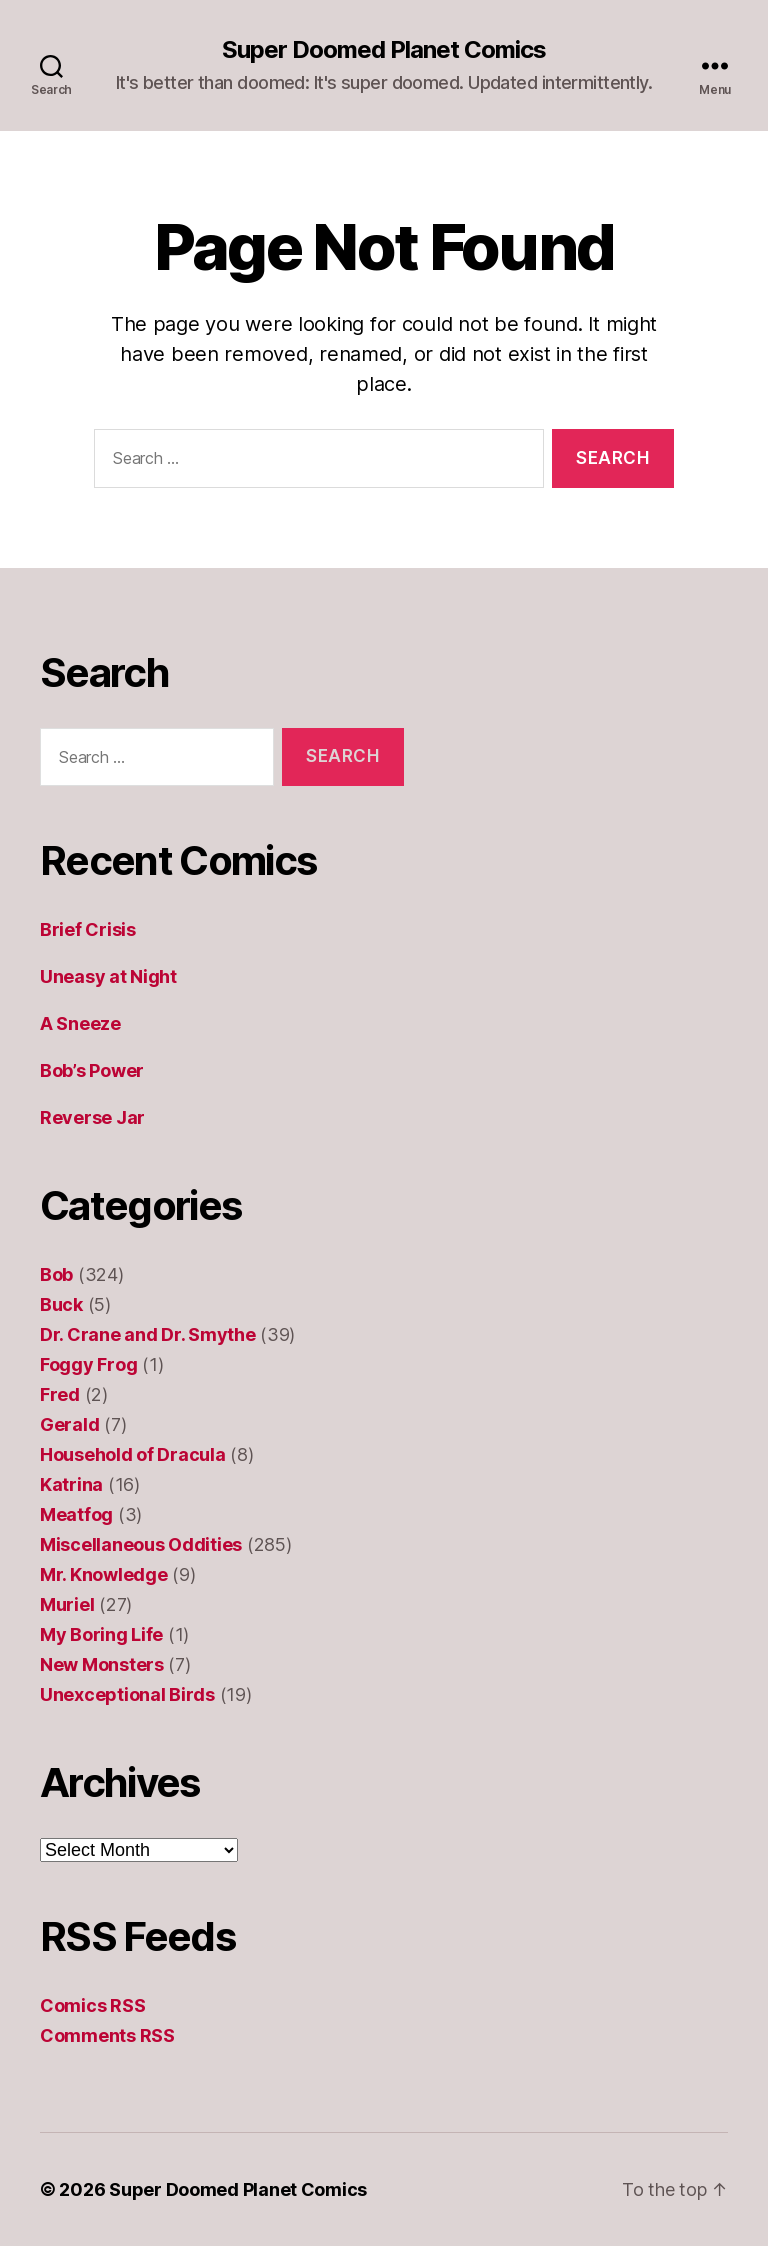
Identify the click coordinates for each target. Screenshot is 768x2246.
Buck (61, 1304)
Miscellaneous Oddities (141, 1544)
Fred (60, 1394)
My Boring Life (101, 1634)
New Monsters (102, 1664)
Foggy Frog (88, 1364)
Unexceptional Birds (127, 1694)
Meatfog (76, 1514)
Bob (56, 1274)
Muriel (67, 1604)
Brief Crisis (88, 929)
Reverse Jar (92, 1117)
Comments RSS (107, 2035)
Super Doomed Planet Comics (384, 50)
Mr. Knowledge (104, 1574)
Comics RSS (92, 2005)
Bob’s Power (92, 1070)
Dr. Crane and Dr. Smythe (148, 1334)
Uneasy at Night (108, 976)
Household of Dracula (133, 1454)
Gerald (69, 1424)
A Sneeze (80, 1023)
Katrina (71, 1484)
